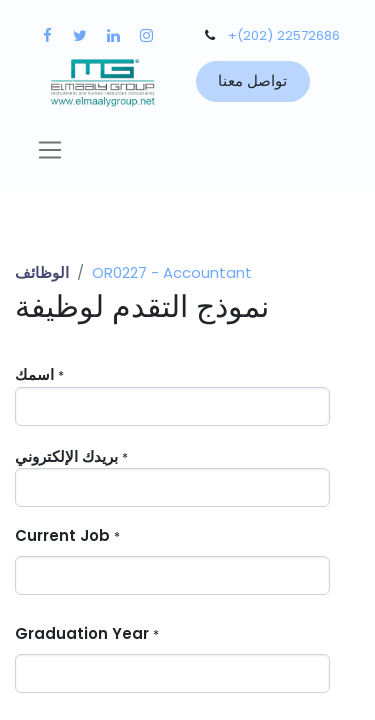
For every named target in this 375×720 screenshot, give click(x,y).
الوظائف (42, 272)
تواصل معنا (252, 80)
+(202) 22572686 (284, 35)
